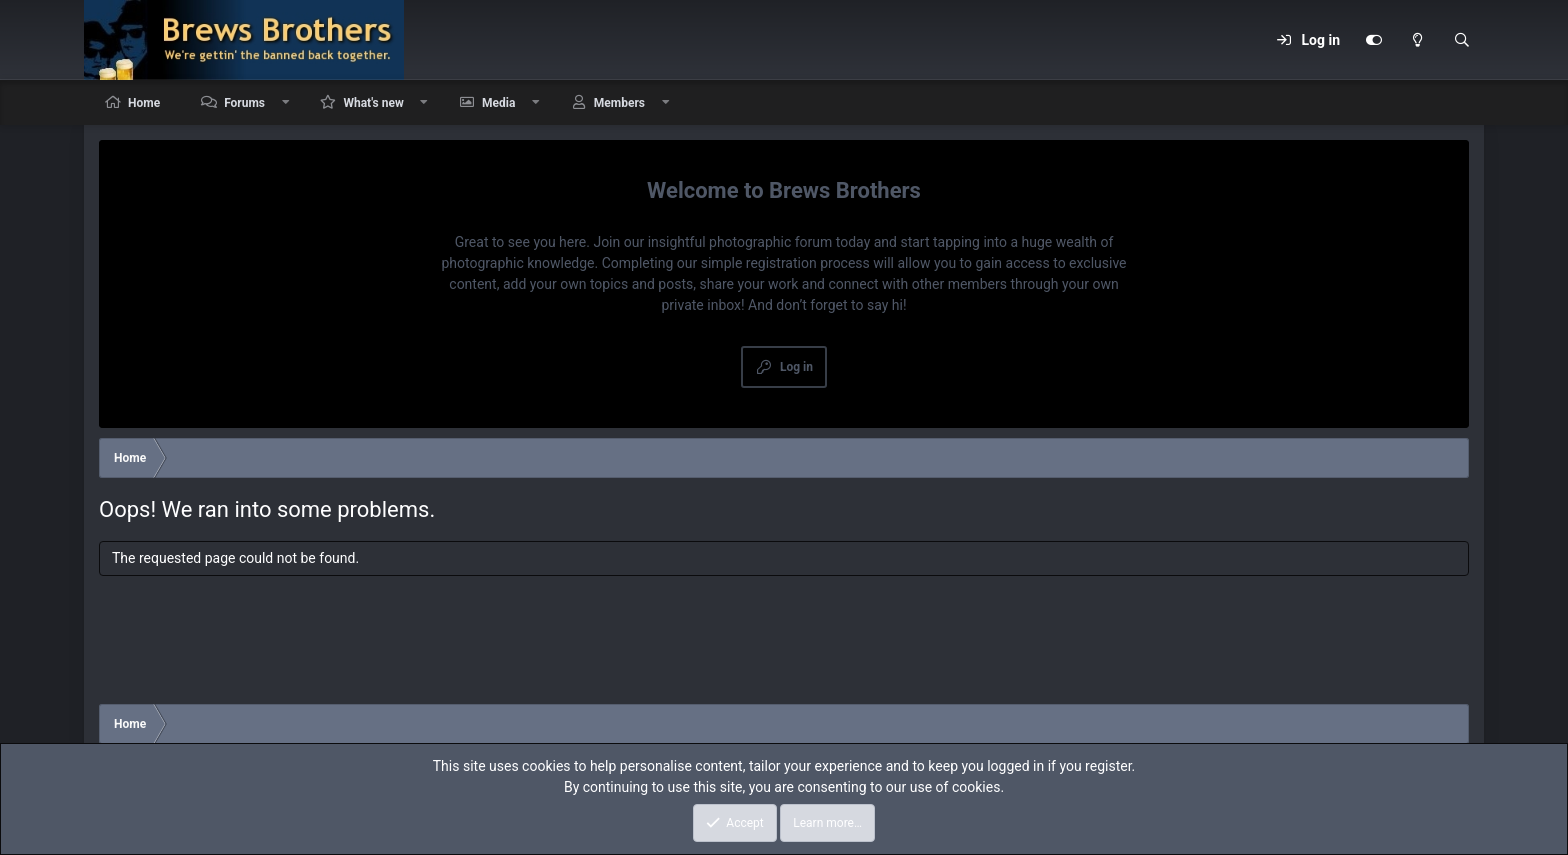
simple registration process (785, 263)
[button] (286, 102)
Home (144, 103)
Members (619, 103)
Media (498, 103)
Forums (244, 103)
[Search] (1462, 40)
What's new (373, 103)
